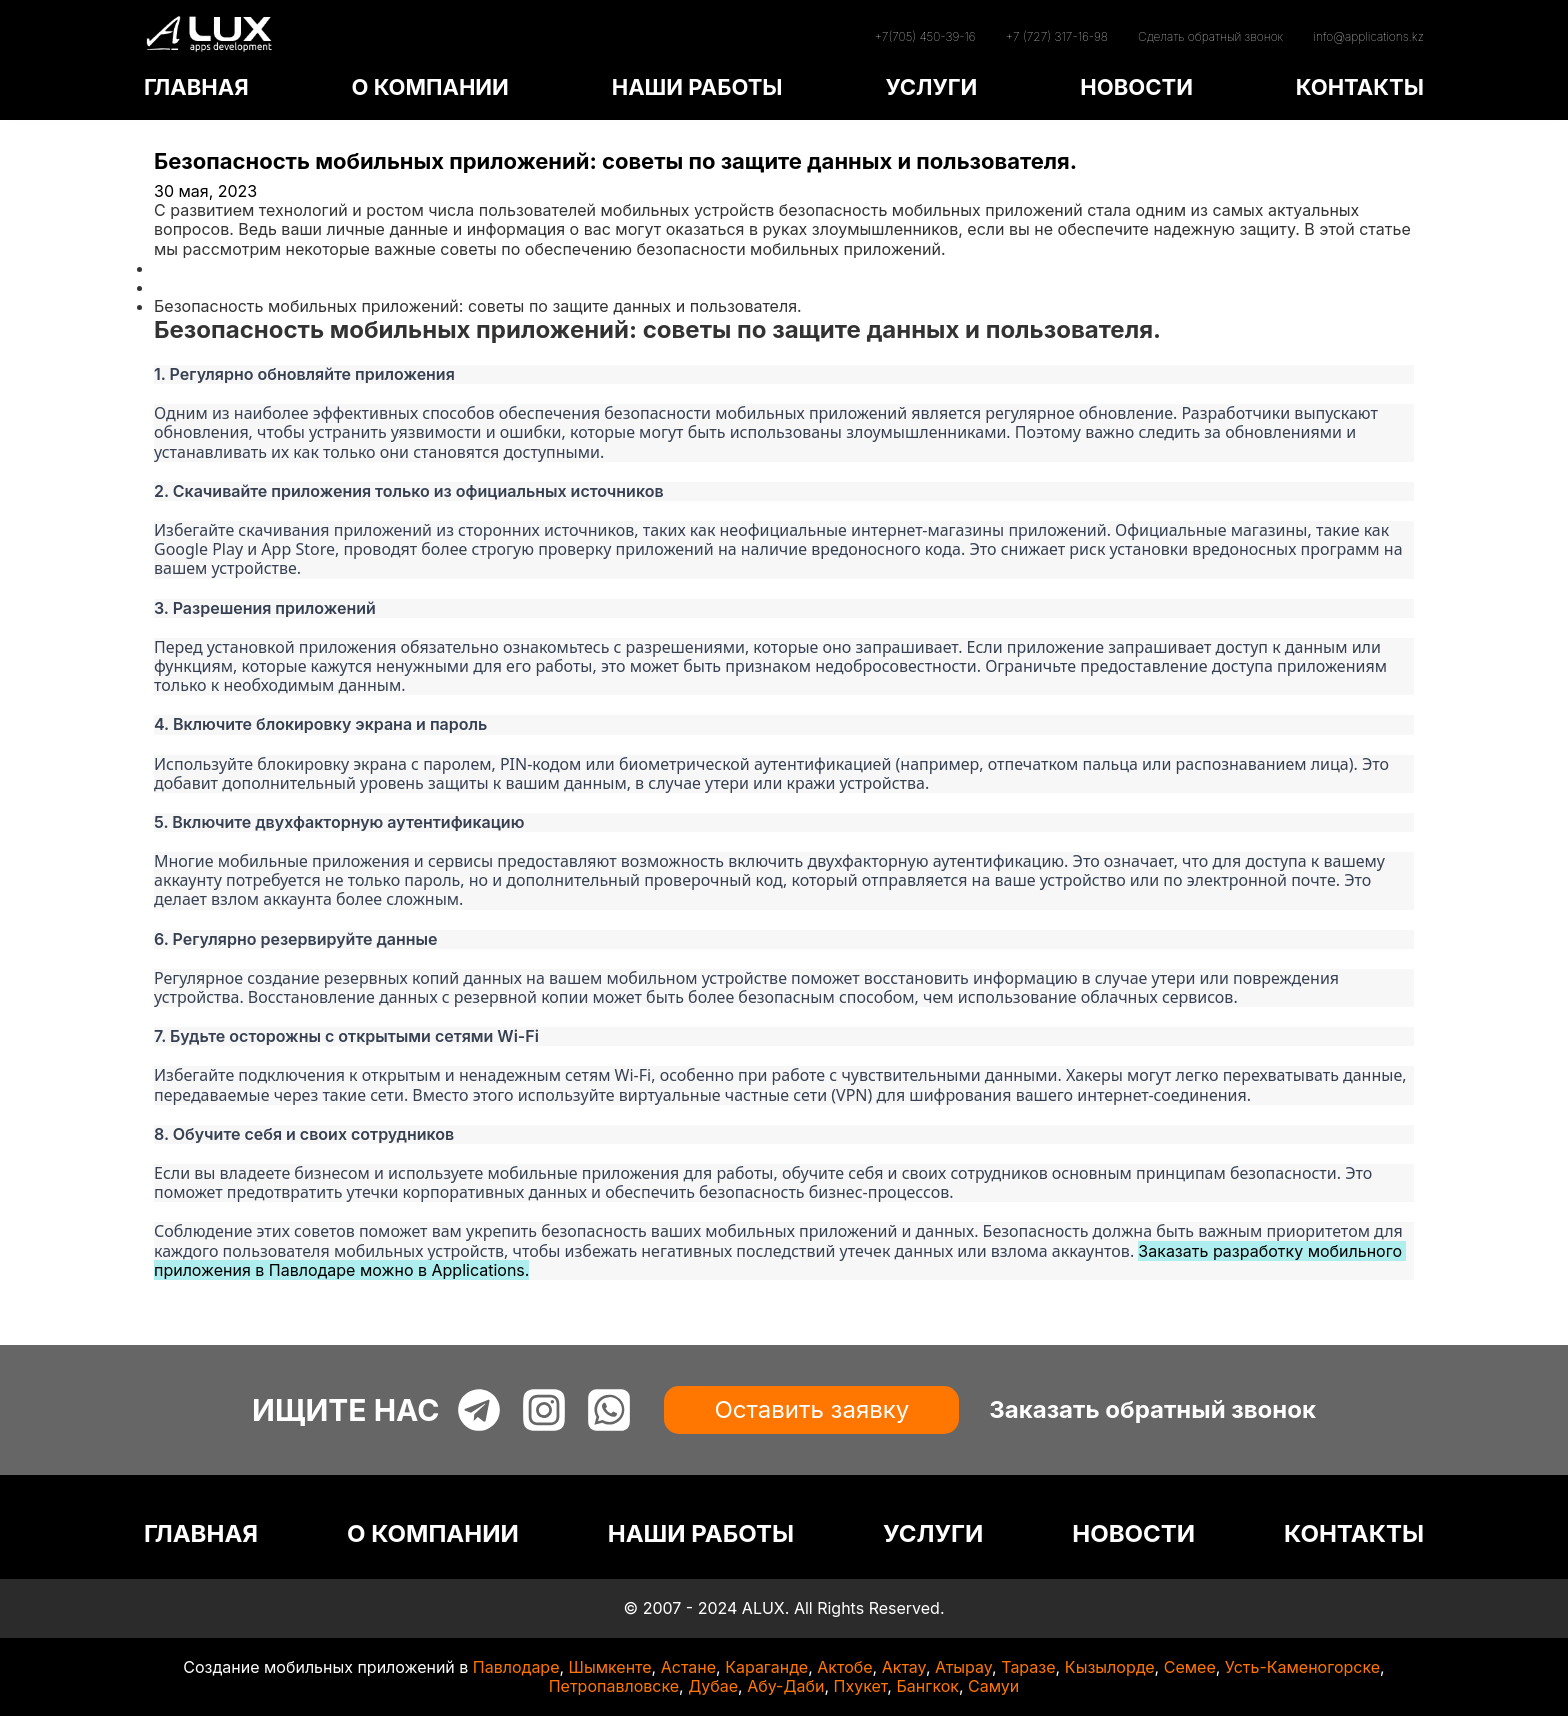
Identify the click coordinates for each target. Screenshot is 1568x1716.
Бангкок (927, 1686)
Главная (186, 268)
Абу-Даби (785, 1686)
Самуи (993, 1686)
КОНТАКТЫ (1360, 87)
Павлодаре (516, 1667)
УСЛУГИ (931, 87)
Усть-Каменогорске (1302, 1667)
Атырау (963, 1667)
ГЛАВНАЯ (196, 87)
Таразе (1028, 1667)
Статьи (181, 287)
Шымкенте (610, 1667)
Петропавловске (614, 1686)
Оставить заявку (811, 1409)
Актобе (844, 1667)
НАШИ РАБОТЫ (697, 87)
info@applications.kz (1368, 36)
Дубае (713, 1686)
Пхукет (861, 1686)
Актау (904, 1667)
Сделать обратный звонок (1210, 36)
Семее (1190, 1667)
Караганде (766, 1667)
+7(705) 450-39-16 (924, 36)
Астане (688, 1667)
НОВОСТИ (1136, 87)
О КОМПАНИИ (429, 87)
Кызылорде (1110, 1667)
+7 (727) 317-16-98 (1057, 36)
